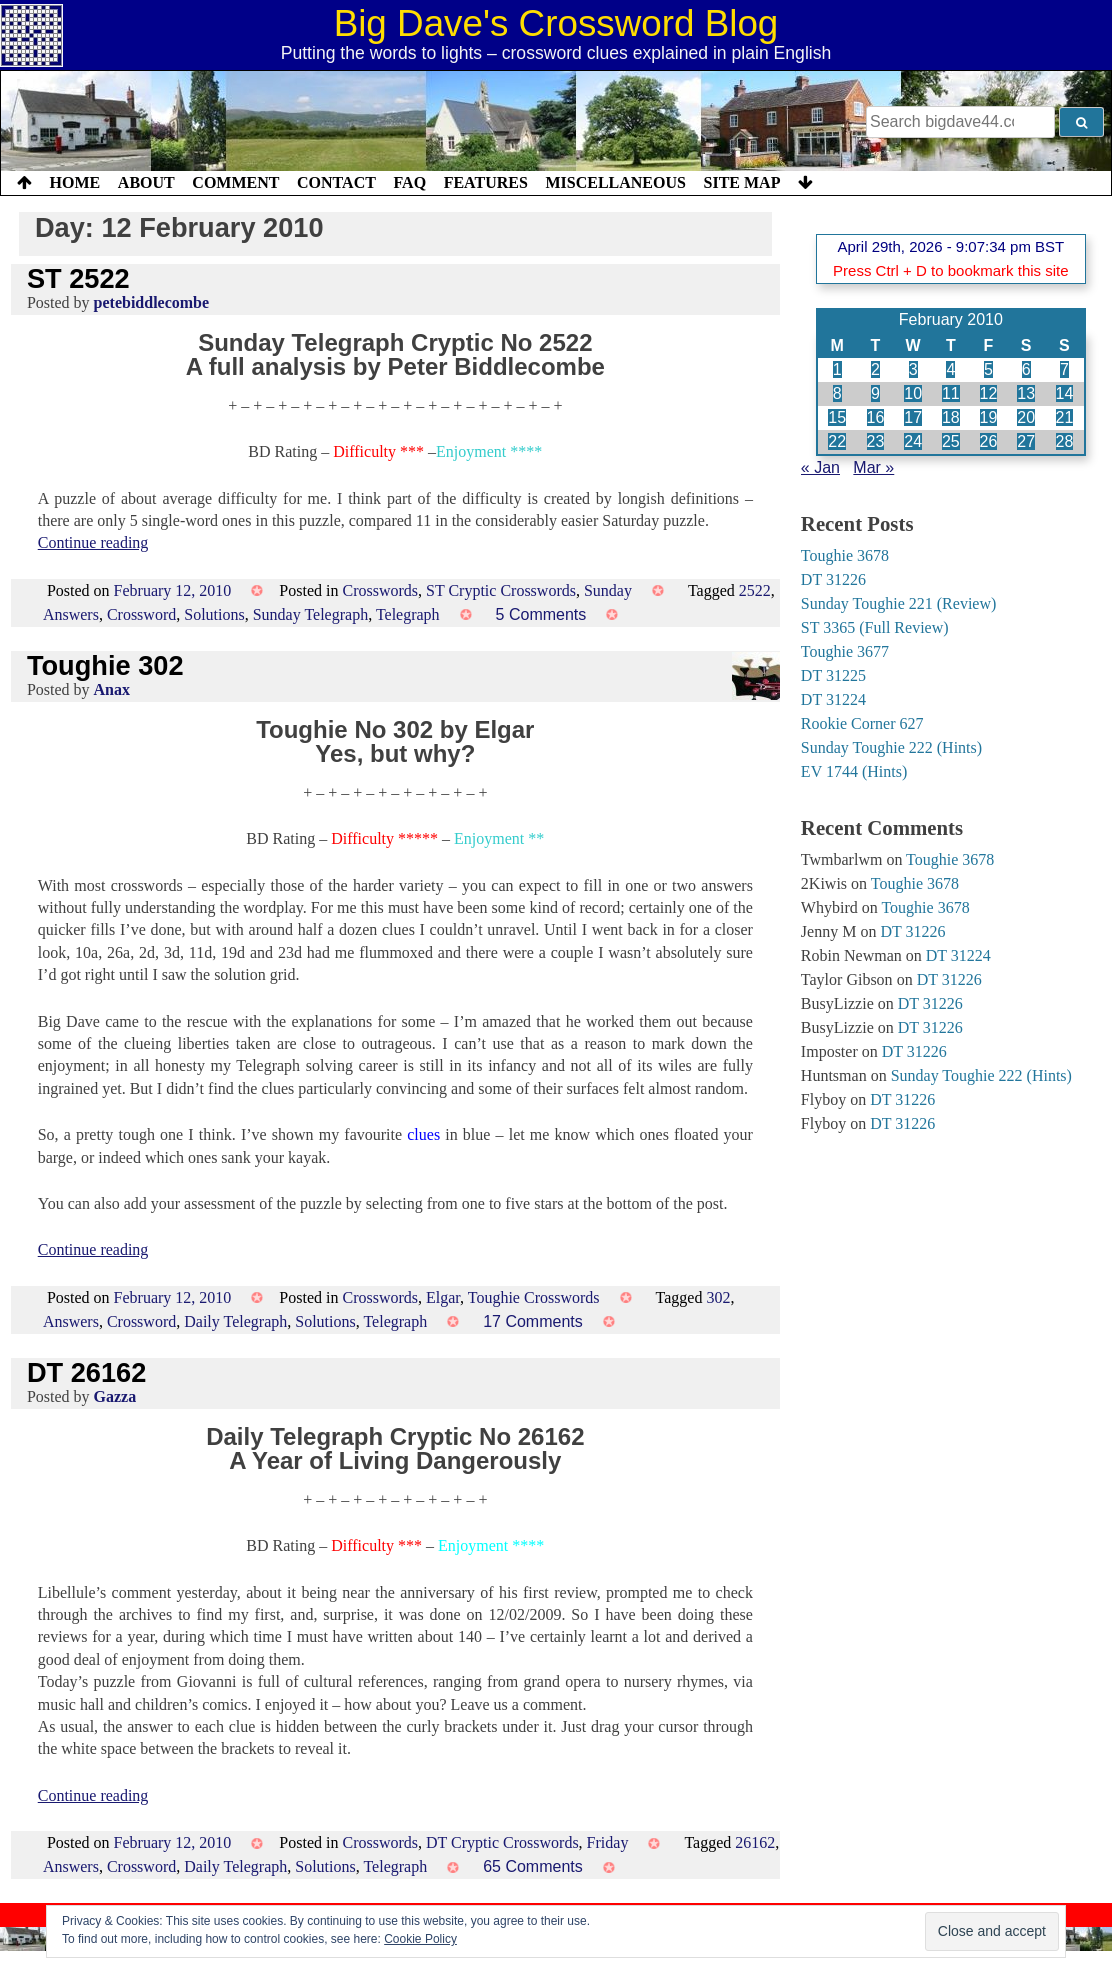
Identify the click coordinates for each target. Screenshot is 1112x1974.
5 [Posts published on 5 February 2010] (988, 369)
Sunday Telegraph (310, 614)
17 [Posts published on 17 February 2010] (913, 417)
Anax (112, 689)
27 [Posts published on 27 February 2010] (1026, 441)
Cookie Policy (420, 1939)
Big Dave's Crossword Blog (556, 23)
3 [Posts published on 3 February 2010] (913, 369)
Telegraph (408, 614)
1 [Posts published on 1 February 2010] (837, 369)
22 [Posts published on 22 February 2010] (837, 441)
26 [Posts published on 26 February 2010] (989, 441)
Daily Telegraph (235, 1321)
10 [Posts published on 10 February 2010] (913, 393)
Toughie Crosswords (534, 1297)
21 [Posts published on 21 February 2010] (1065, 417)
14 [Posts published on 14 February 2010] (1065, 393)
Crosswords (380, 590)
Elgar (443, 1297)
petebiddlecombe (152, 302)
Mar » (873, 467)
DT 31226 (833, 579)
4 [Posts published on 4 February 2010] (950, 369)
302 (718, 1297)
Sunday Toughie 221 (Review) (898, 603)
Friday (608, 1842)
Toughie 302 (105, 665)
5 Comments (541, 614)
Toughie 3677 (845, 651)
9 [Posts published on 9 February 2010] (875, 393)
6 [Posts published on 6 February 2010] (1026, 369)
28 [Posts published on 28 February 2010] (1065, 441)
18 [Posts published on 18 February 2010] (951, 417)
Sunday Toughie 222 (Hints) (891, 747)
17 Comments (533, 1321)
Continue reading (93, 542)
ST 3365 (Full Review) (875, 627)
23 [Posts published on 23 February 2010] (876, 441)
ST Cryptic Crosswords (501, 590)
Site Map (742, 182)
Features (486, 182)
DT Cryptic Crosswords (502, 1842)
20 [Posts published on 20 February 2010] (1026, 417)
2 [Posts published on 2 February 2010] (875, 369)
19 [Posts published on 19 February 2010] (989, 417)
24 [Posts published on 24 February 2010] (913, 441)
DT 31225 (833, 675)
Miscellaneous (615, 182)
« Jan (820, 467)
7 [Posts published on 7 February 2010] (1064, 369)
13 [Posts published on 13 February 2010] (1026, 393)
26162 (755, 1842)
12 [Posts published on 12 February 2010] (989, 393)
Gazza (115, 1396)
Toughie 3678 (845, 555)
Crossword (141, 614)
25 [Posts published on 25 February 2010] (951, 441)
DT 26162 (86, 1372)
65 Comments (533, 1866)
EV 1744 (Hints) (854, 771)
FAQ (409, 182)
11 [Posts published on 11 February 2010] (951, 393)
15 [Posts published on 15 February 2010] (837, 417)
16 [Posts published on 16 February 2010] (876, 417)
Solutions (214, 614)
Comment (235, 182)
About (146, 182)
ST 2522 (78, 278)
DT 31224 (833, 699)
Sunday (608, 590)
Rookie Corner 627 (862, 723)
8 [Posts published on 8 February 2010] (837, 393)
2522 (755, 590)
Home (75, 182)
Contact (336, 182)
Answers (71, 614)
